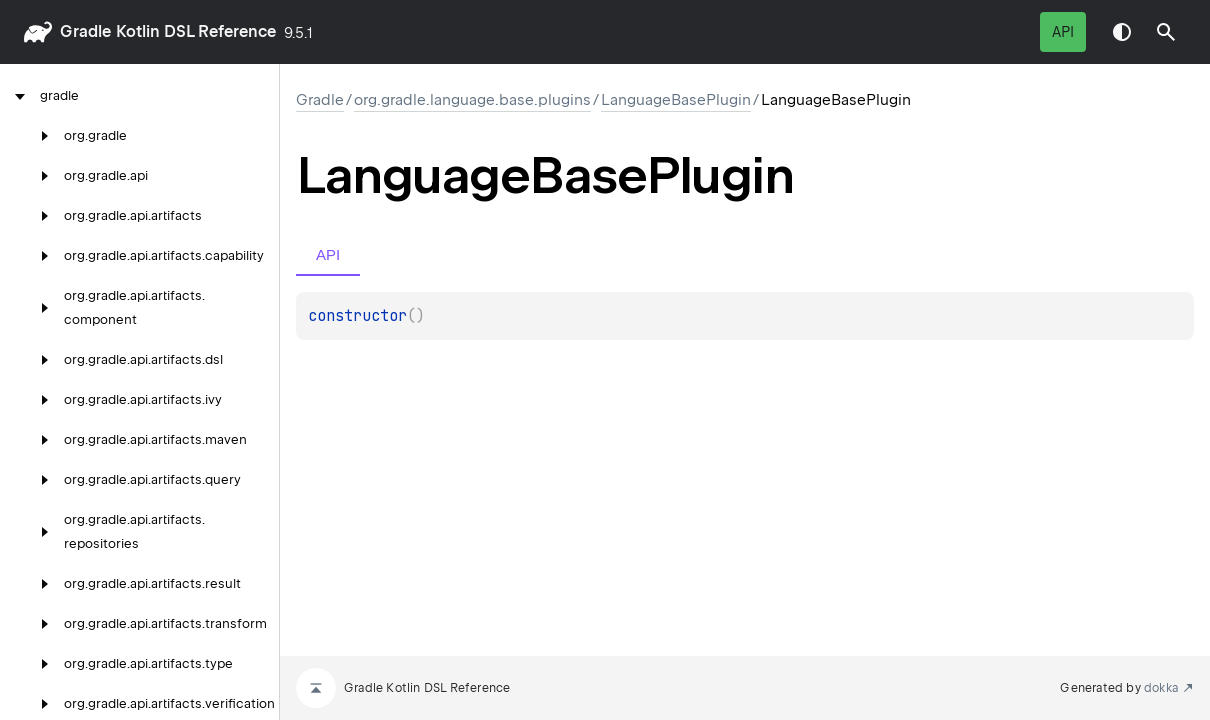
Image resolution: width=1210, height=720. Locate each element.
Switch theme (1122, 32)
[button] (1166, 32)
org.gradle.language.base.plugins (472, 100)
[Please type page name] (1166, 32)
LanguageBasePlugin (676, 100)
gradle (85, 31)
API (1063, 32)
